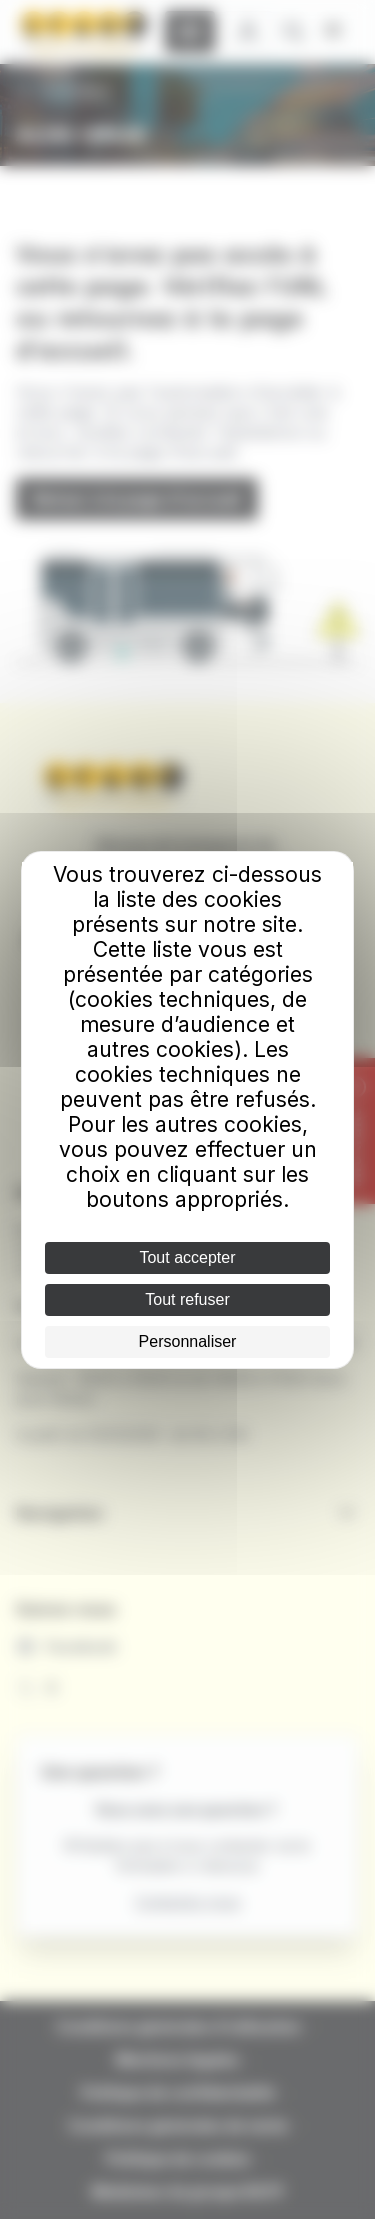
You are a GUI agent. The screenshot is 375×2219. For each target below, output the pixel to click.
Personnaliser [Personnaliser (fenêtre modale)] (188, 1341)
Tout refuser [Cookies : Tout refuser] (187, 1299)
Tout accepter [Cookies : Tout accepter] (187, 1257)
